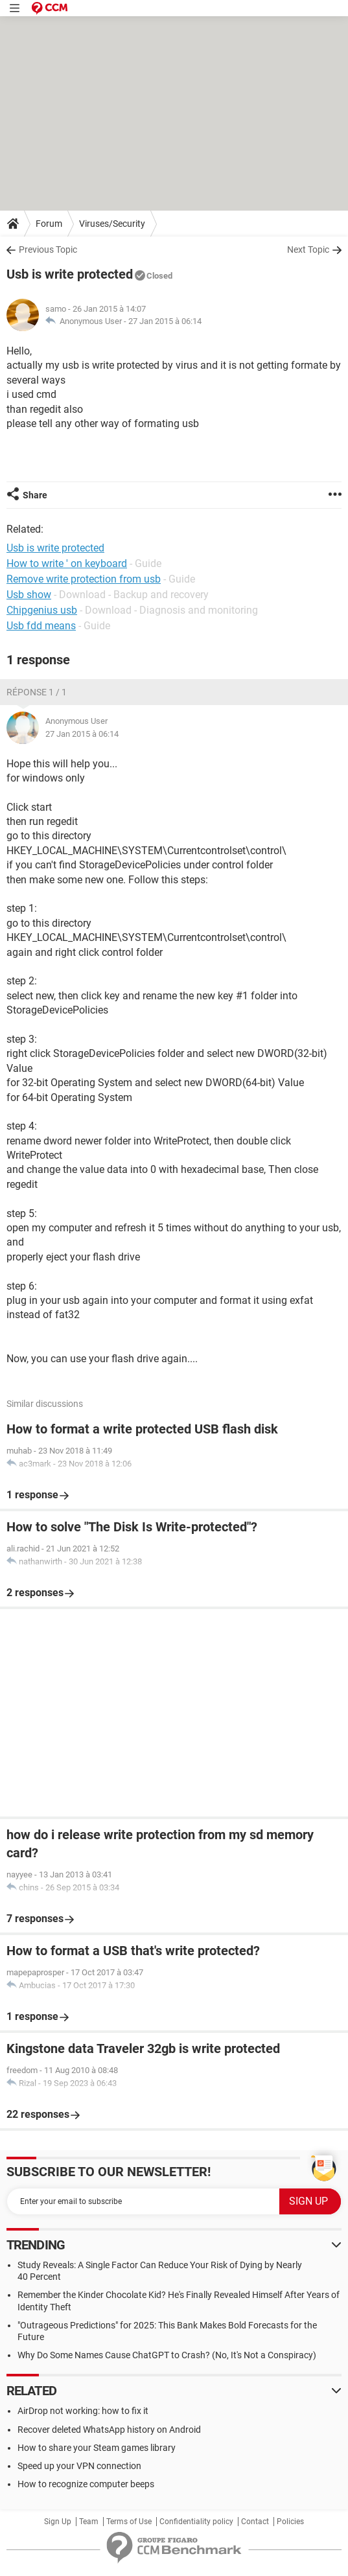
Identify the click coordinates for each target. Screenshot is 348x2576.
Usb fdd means (41, 626)
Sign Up (57, 2521)
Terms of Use (129, 2521)
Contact (255, 2521)
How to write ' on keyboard (66, 563)
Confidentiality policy (196, 2521)
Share (35, 495)
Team (89, 2521)
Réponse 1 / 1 (36, 692)
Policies (290, 2521)
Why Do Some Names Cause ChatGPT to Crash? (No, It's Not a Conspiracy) (166, 2355)
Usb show (28, 594)
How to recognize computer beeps (85, 2484)
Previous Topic (48, 249)
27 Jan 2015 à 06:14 (165, 321)
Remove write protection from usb (83, 579)
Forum (49, 223)
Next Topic (308, 249)
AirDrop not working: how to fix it (82, 2411)
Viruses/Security (112, 223)
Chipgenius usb (41, 610)
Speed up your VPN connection (79, 2466)
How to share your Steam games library (96, 2448)
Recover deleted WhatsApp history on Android (109, 2429)
